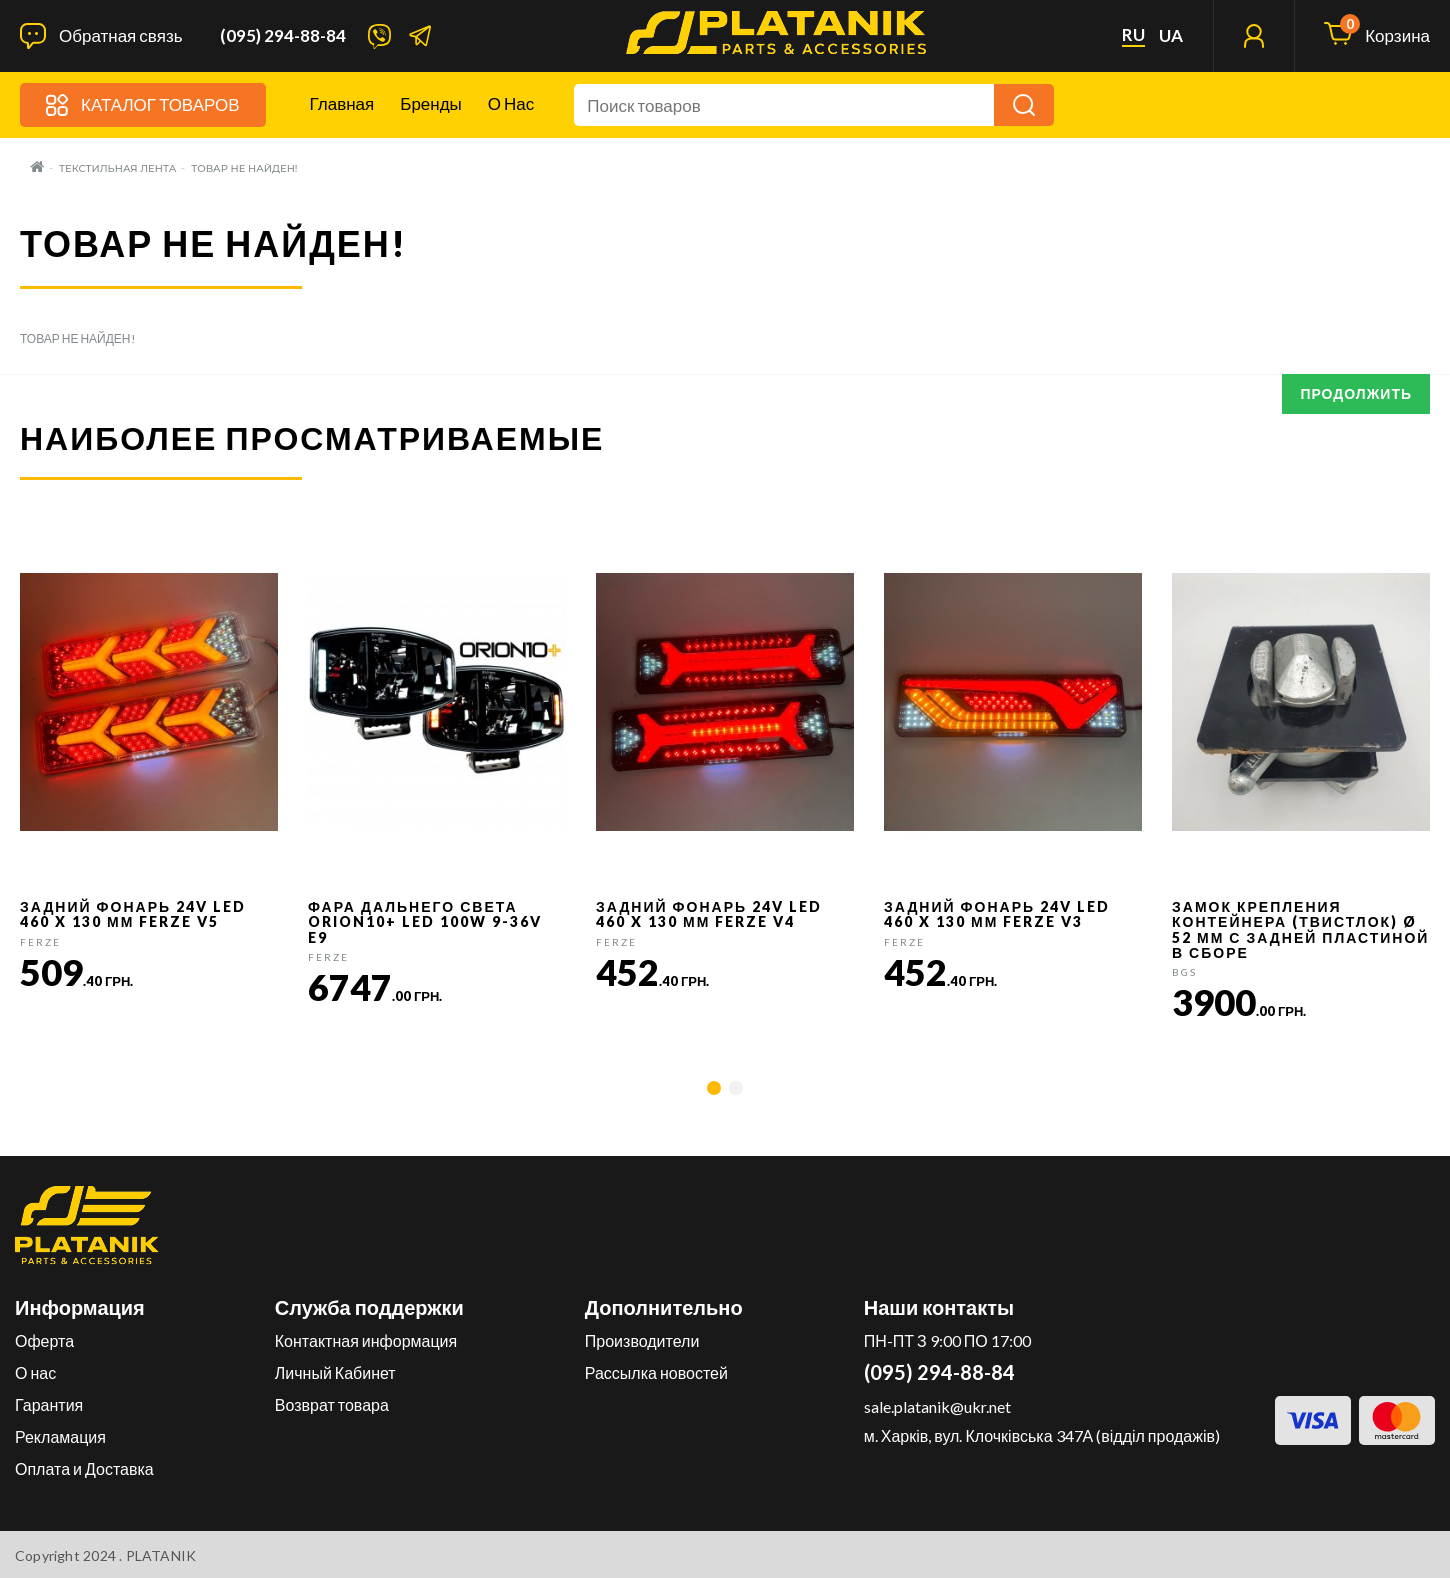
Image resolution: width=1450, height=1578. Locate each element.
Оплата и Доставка (84, 1468)
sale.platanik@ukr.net (937, 1406)
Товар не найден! (244, 168)
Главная (342, 103)
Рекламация (60, 1436)
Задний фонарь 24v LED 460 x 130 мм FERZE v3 (997, 914)
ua (1171, 36)
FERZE (40, 942)
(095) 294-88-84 (283, 36)
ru (1133, 35)
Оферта (44, 1340)
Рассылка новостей (656, 1372)
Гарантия (49, 1404)
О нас (511, 103)
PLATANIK (161, 1555)
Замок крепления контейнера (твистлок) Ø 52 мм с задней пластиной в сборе (1300, 929)
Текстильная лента (117, 168)
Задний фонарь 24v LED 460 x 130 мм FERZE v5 (133, 914)
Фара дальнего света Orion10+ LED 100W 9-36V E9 (425, 922)
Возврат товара (332, 1404)
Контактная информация (366, 1340)
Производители (642, 1340)
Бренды (431, 103)
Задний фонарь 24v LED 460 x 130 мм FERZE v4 (709, 914)
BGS (1184, 972)
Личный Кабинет (335, 1372)
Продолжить (1356, 393)
